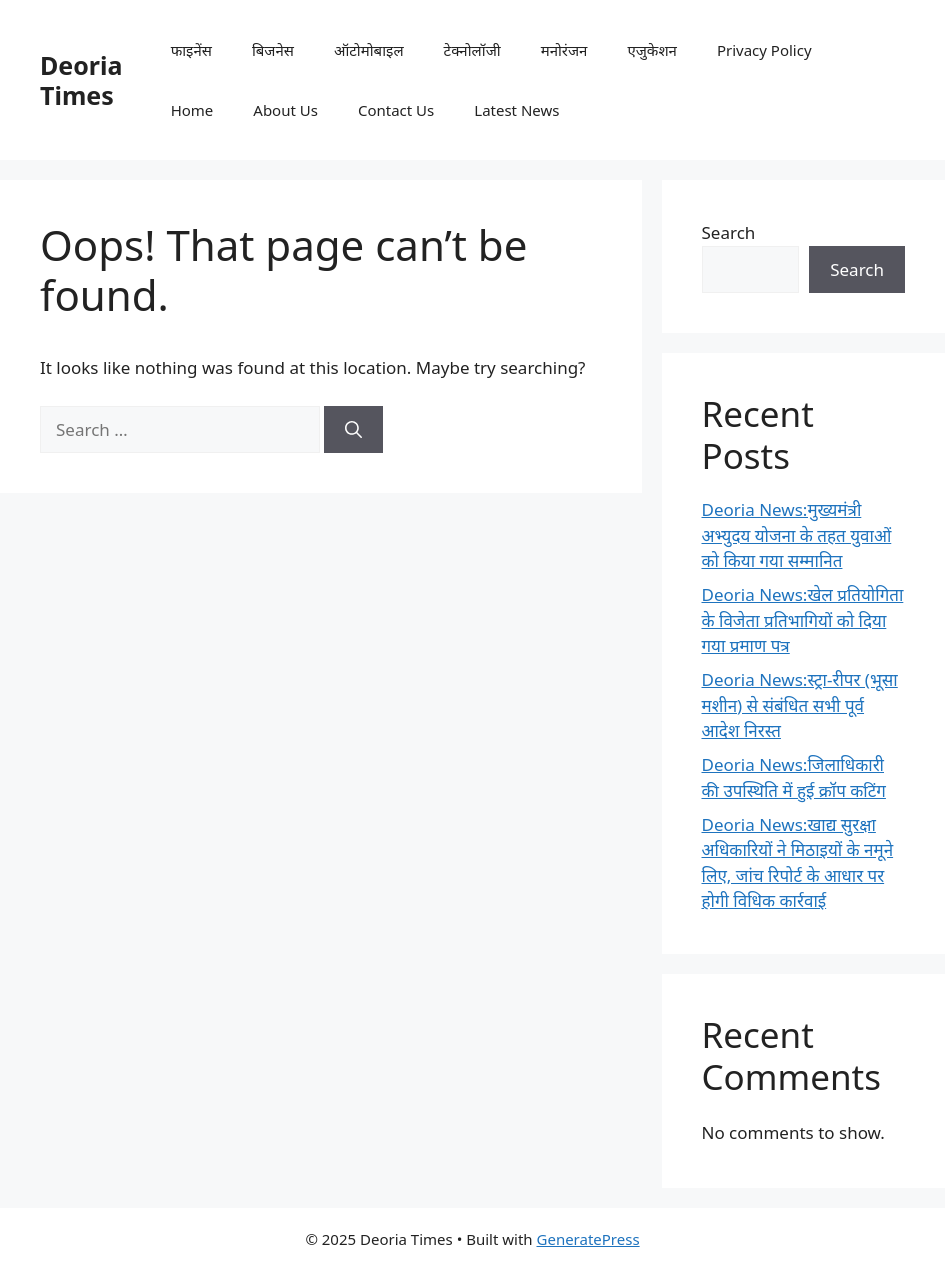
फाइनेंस (191, 50)
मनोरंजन (564, 50)
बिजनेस (273, 50)
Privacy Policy (764, 50)
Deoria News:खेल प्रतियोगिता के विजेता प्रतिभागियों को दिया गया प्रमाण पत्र (803, 620)
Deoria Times (81, 80)
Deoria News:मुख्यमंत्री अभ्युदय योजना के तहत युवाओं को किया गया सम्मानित (797, 535)
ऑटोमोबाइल (369, 50)
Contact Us (396, 110)
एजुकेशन (651, 50)
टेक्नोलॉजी (472, 50)
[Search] (353, 430)
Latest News (516, 110)
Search (729, 232)
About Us (285, 110)
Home (192, 110)
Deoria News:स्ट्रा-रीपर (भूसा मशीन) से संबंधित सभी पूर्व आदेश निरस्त (800, 705)
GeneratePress (588, 1239)
